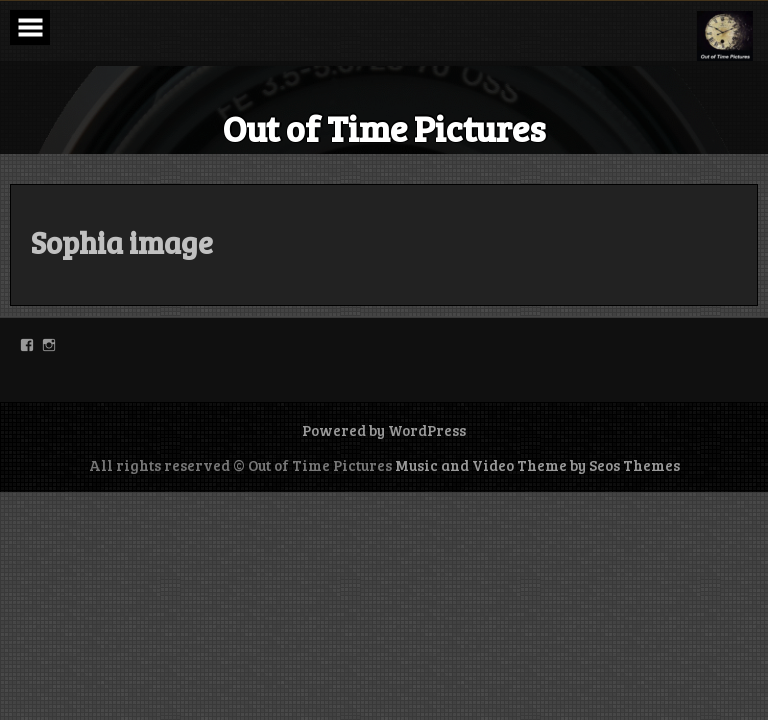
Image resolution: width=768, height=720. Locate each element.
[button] (725, 36)
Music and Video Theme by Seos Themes (537, 465)
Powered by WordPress (384, 430)
